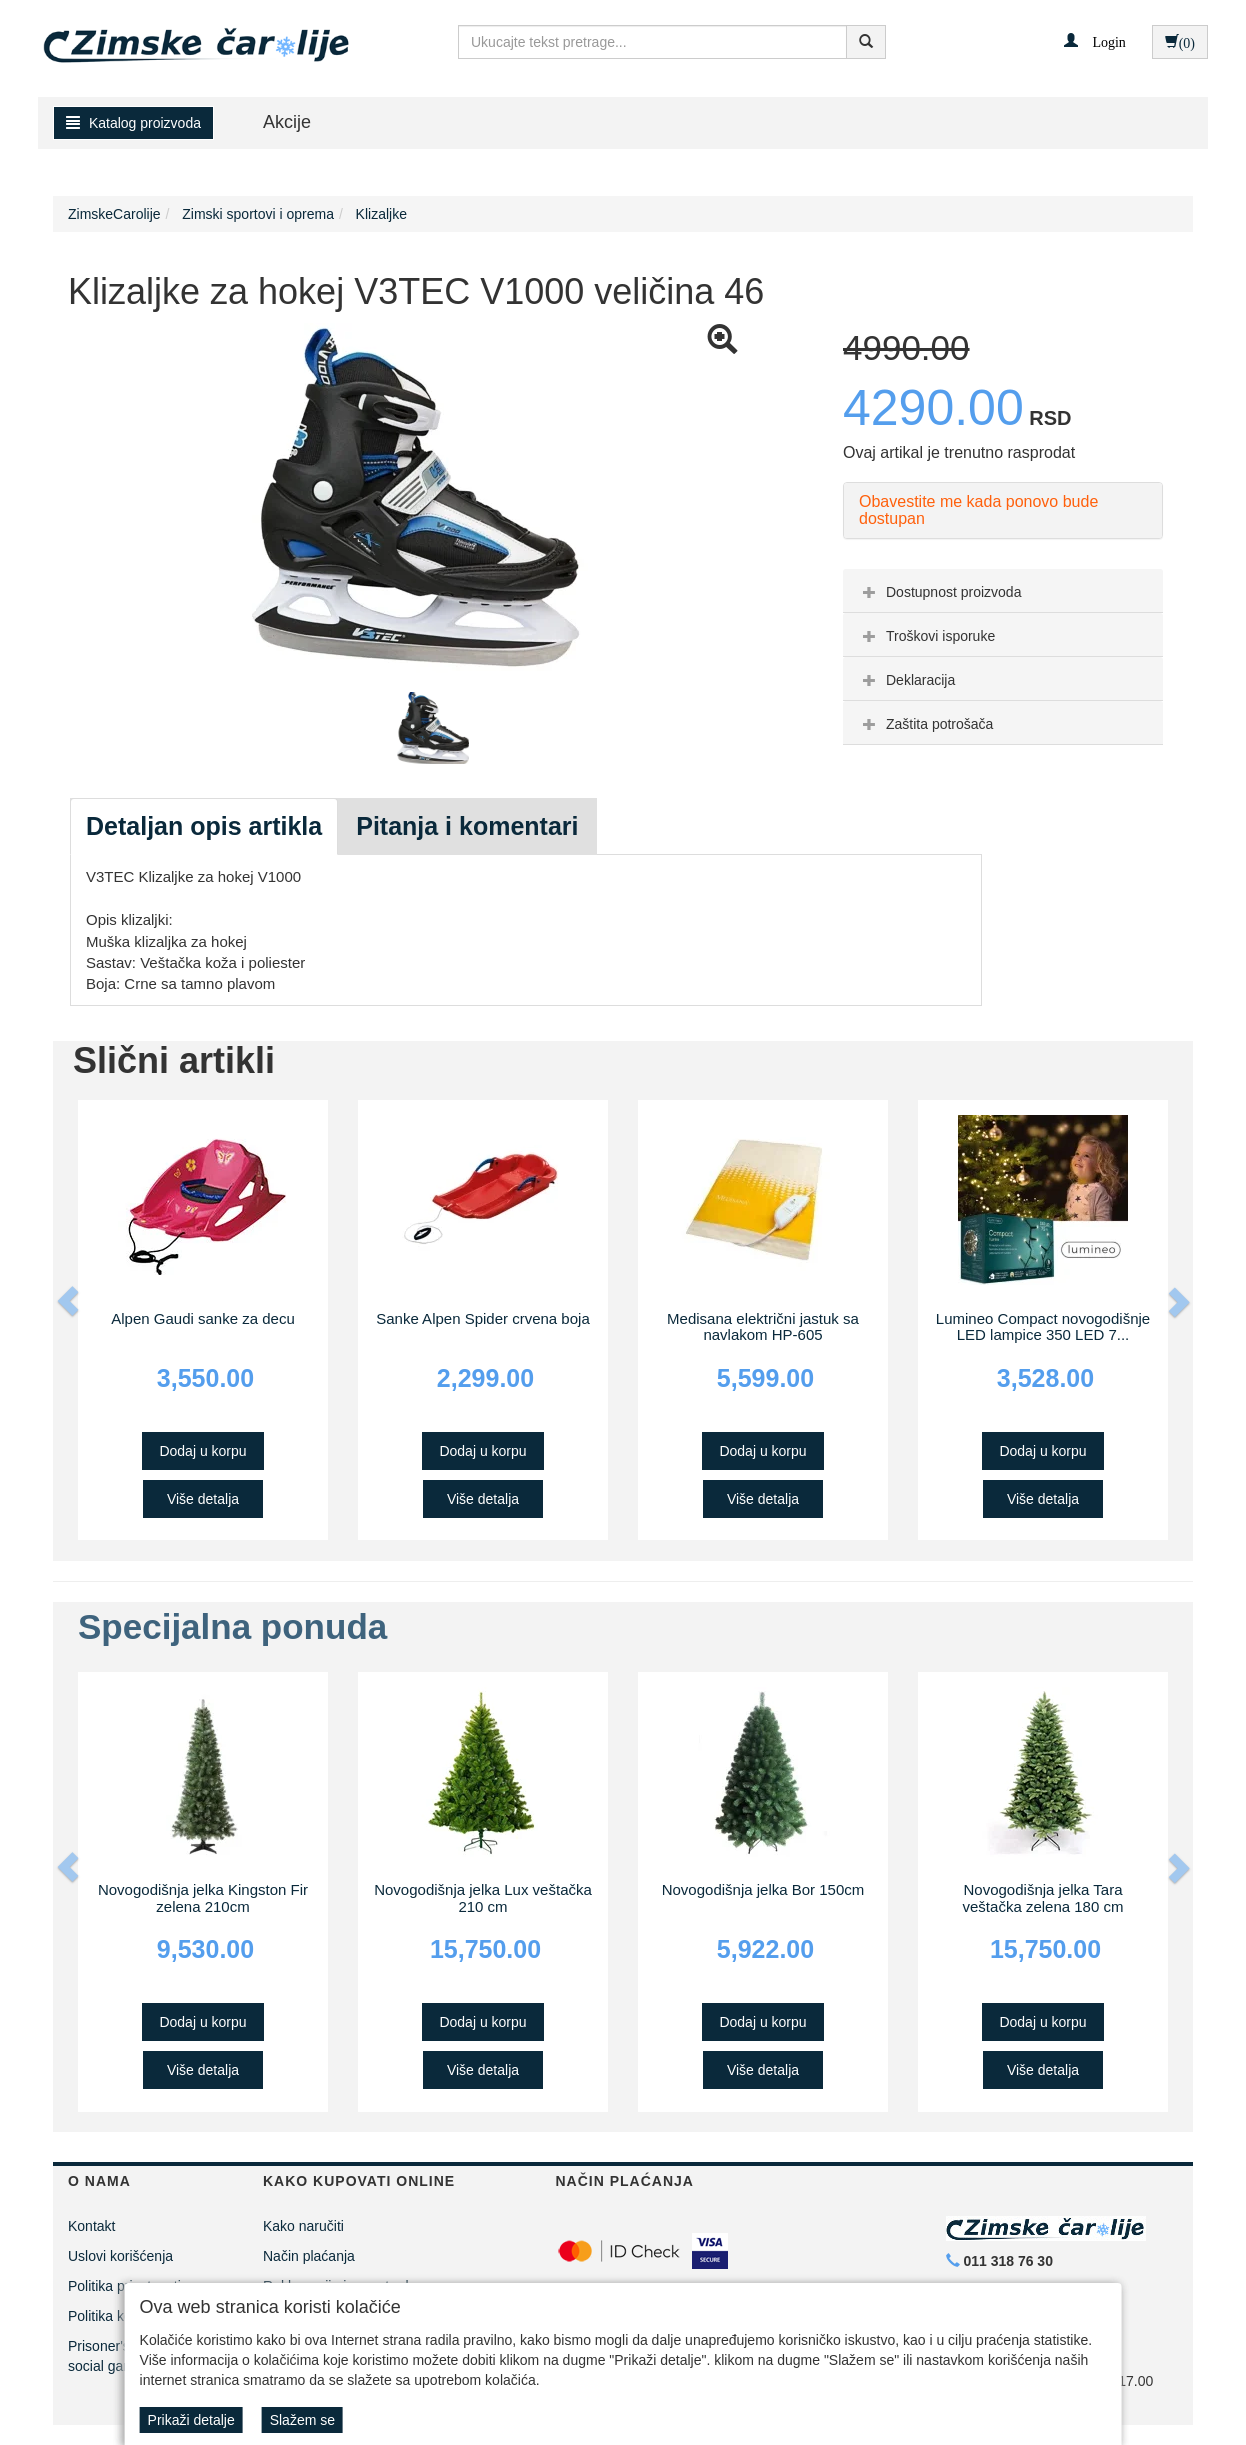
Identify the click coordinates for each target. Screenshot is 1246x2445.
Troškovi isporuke (926, 636)
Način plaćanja (309, 2256)
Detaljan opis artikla (204, 826)
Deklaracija (906, 680)
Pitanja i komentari (467, 826)
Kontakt (91, 2226)
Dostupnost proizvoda (939, 592)
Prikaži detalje (191, 2420)
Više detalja (203, 1499)
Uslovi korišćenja (120, 2256)
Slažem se (302, 2420)
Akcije (287, 122)
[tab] (1003, 591)
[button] (1094, 41)
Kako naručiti (303, 2226)
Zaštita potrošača (925, 724)
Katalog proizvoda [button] (133, 123)
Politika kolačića (118, 2316)
